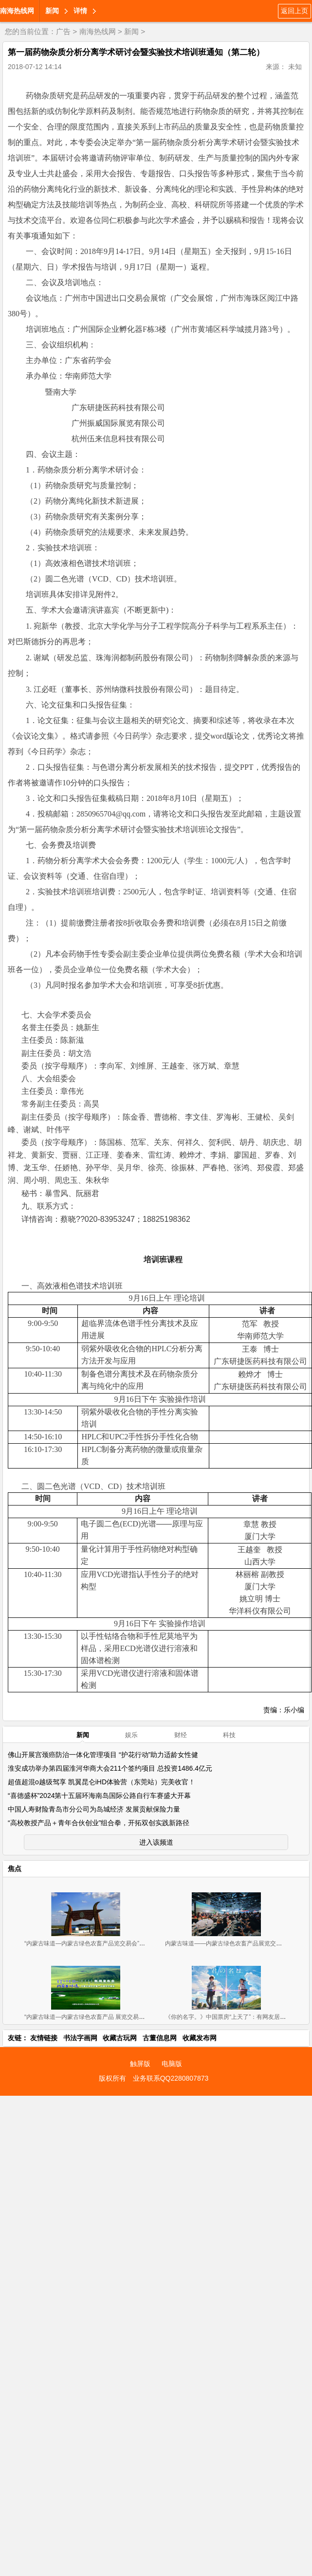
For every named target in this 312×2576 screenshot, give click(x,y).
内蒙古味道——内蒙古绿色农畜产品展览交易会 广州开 (236, 1943)
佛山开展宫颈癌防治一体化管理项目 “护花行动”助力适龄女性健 (103, 1755)
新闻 (52, 11)
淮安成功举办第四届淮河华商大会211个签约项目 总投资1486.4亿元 (110, 1768)
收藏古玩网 (120, 2038)
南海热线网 (17, 11)
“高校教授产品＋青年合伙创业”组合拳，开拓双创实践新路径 (98, 1823)
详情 (80, 11)
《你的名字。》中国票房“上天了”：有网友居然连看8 (233, 2017)
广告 (63, 31)
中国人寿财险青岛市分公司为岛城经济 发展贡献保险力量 (94, 1809)
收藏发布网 (200, 2038)
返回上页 (294, 11)
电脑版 (172, 2064)
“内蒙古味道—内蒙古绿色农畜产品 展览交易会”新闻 (91, 2017)
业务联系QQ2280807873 (171, 2078)
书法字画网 (80, 2038)
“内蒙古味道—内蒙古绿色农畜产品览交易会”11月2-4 (92, 1943)
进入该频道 (156, 1842)
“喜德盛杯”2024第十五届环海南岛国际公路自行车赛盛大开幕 (99, 1795)
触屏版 (140, 2064)
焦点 (14, 1868)
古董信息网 (160, 2038)
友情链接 (43, 2038)
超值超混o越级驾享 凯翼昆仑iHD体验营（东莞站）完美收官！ (101, 1782)
